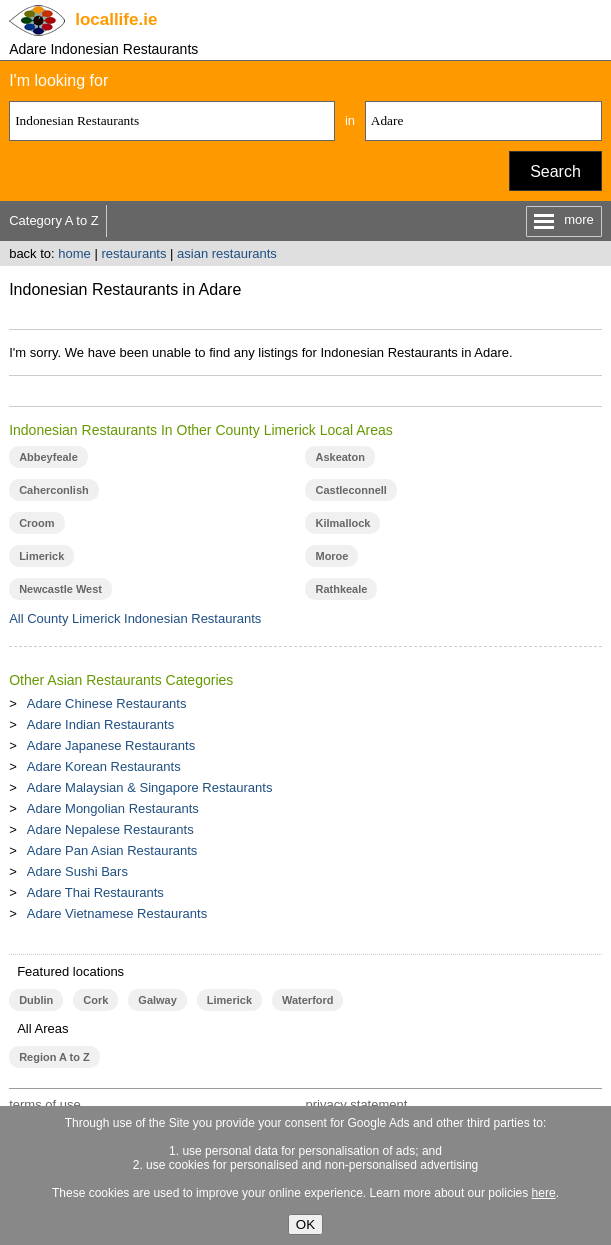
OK (305, 1224)
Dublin (36, 1000)
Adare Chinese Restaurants (107, 703)
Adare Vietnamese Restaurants (117, 913)
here (544, 1193)
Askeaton (339, 457)
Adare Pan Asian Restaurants (112, 850)
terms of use (45, 1104)
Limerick (41, 556)
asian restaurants (227, 253)
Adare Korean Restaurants (104, 766)
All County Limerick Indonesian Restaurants (135, 618)
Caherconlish (54, 490)
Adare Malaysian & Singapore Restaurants (150, 787)
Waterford (307, 1000)
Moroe (331, 556)
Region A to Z (54, 1057)
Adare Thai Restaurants (95, 892)
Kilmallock (342, 523)
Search (555, 171)
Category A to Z (54, 220)
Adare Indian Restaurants (100, 724)
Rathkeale (341, 589)
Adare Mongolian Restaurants (113, 808)
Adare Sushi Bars (77, 871)
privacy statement (356, 1104)
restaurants (133, 253)
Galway (157, 1000)
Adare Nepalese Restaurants (110, 829)
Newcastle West (60, 589)
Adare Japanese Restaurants (111, 745)
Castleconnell (350, 490)
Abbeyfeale (48, 457)
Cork (95, 1000)
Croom (36, 523)
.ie (116, 19)
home (74, 253)
